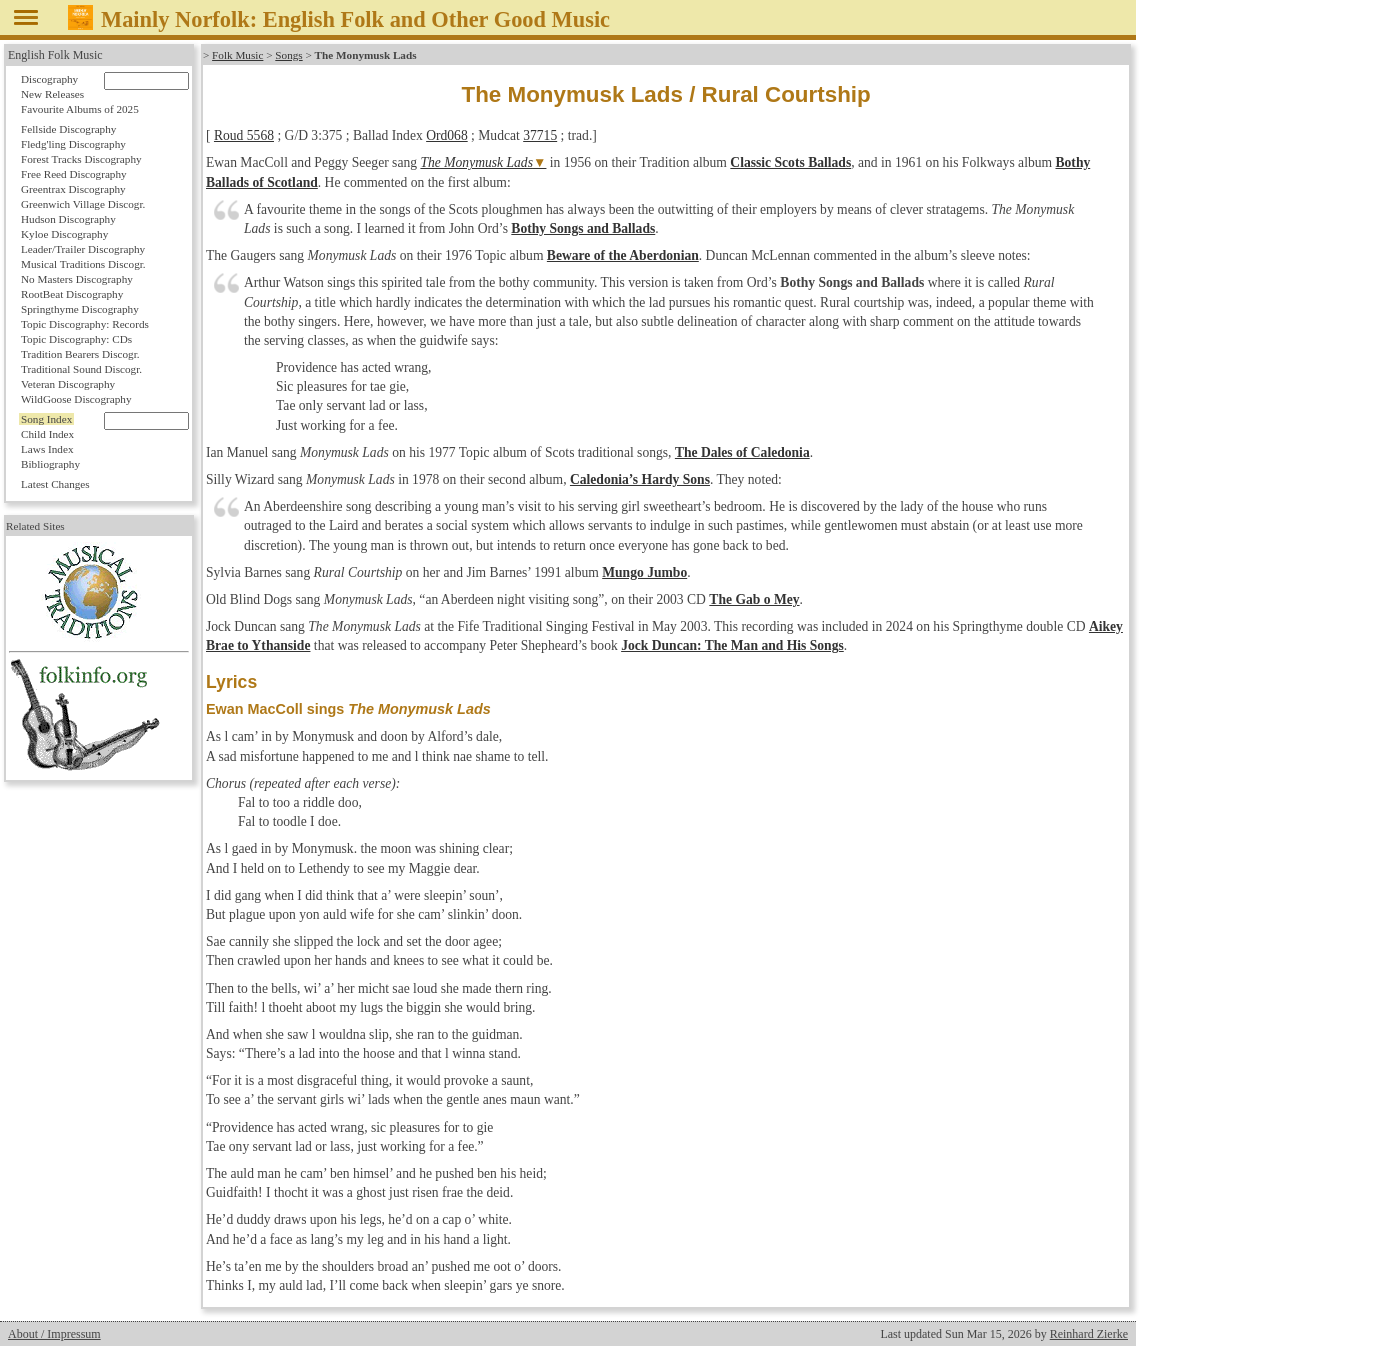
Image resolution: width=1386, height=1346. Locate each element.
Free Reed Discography (74, 174)
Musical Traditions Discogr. (83, 264)
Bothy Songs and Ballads (583, 228)
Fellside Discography (68, 129)
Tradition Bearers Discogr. (80, 354)
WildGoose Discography (76, 399)
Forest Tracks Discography (81, 159)
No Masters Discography (77, 279)
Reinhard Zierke (1089, 1334)
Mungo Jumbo (644, 572)
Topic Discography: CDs (76, 339)
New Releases (52, 94)
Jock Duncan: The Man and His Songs (732, 645)
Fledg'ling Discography (73, 144)
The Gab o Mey (754, 599)
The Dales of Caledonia (742, 452)
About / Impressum (54, 1334)
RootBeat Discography (72, 294)
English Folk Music (55, 55)
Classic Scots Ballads (790, 162)
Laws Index (47, 449)
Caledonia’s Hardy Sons (640, 479)
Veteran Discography (68, 384)
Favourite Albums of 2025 (80, 109)
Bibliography (50, 464)
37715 (540, 135)
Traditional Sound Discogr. (81, 369)
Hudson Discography (68, 219)
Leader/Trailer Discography (83, 249)
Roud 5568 (244, 135)
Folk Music (237, 55)
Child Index (47, 434)
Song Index (46, 419)
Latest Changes (55, 484)
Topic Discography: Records (85, 324)
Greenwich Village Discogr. (83, 204)
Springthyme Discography (80, 309)
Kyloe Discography (64, 234)
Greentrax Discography (73, 189)
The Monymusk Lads (476, 162)
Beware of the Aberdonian (623, 255)
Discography (49, 79)
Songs (288, 55)
